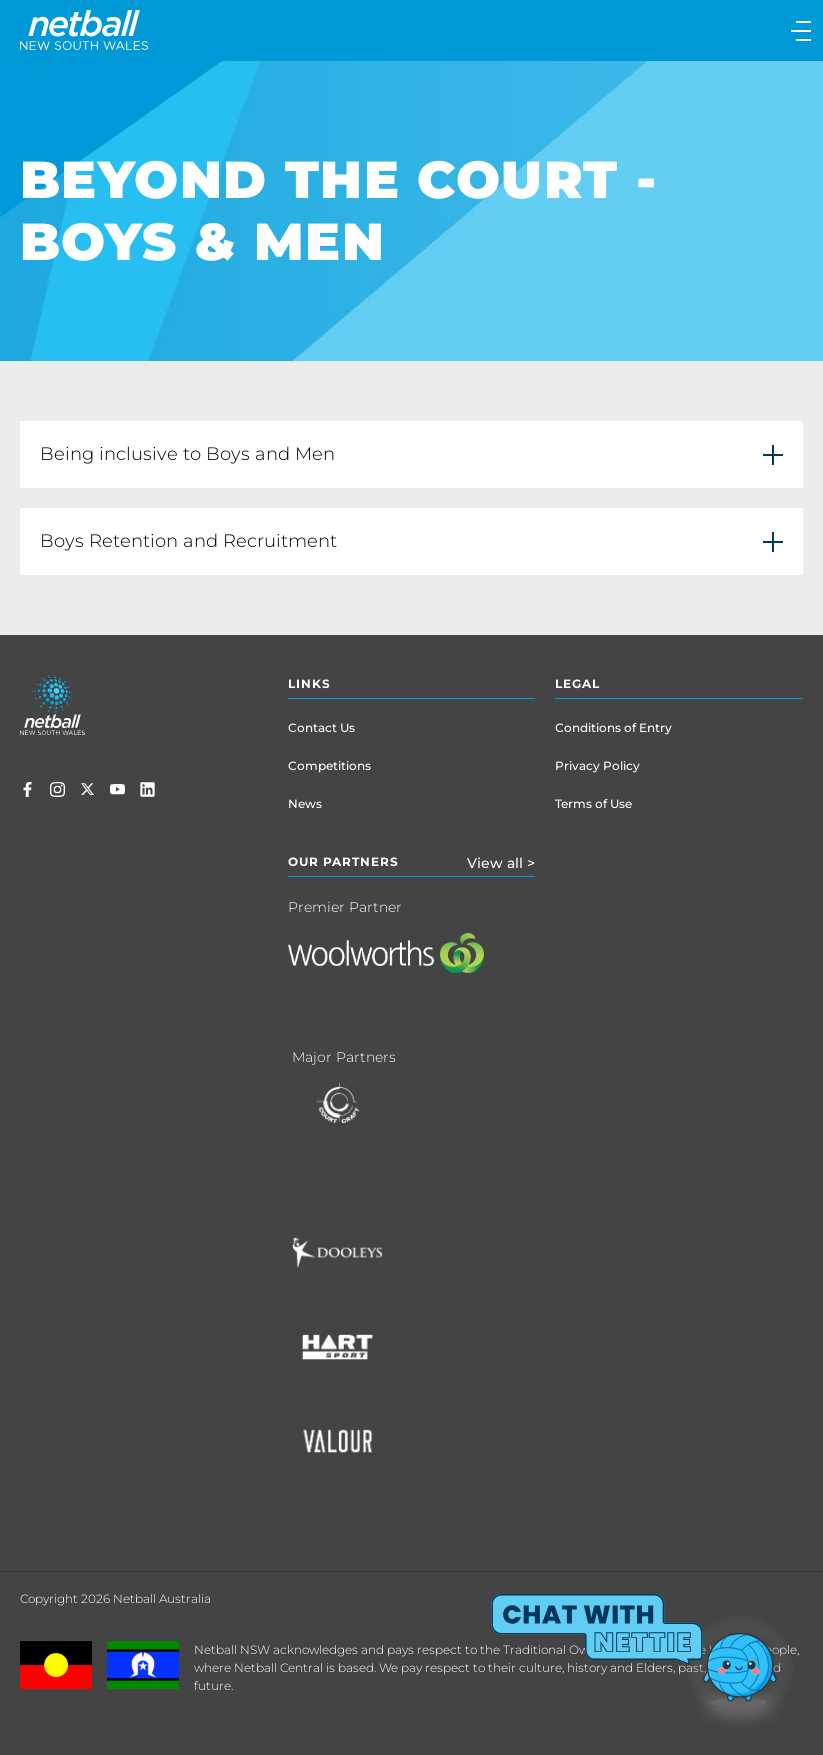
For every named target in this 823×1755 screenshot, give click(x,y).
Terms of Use (593, 803)
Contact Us (321, 727)
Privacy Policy (597, 765)
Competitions (329, 765)
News (305, 803)
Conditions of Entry (613, 727)
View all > (501, 863)
